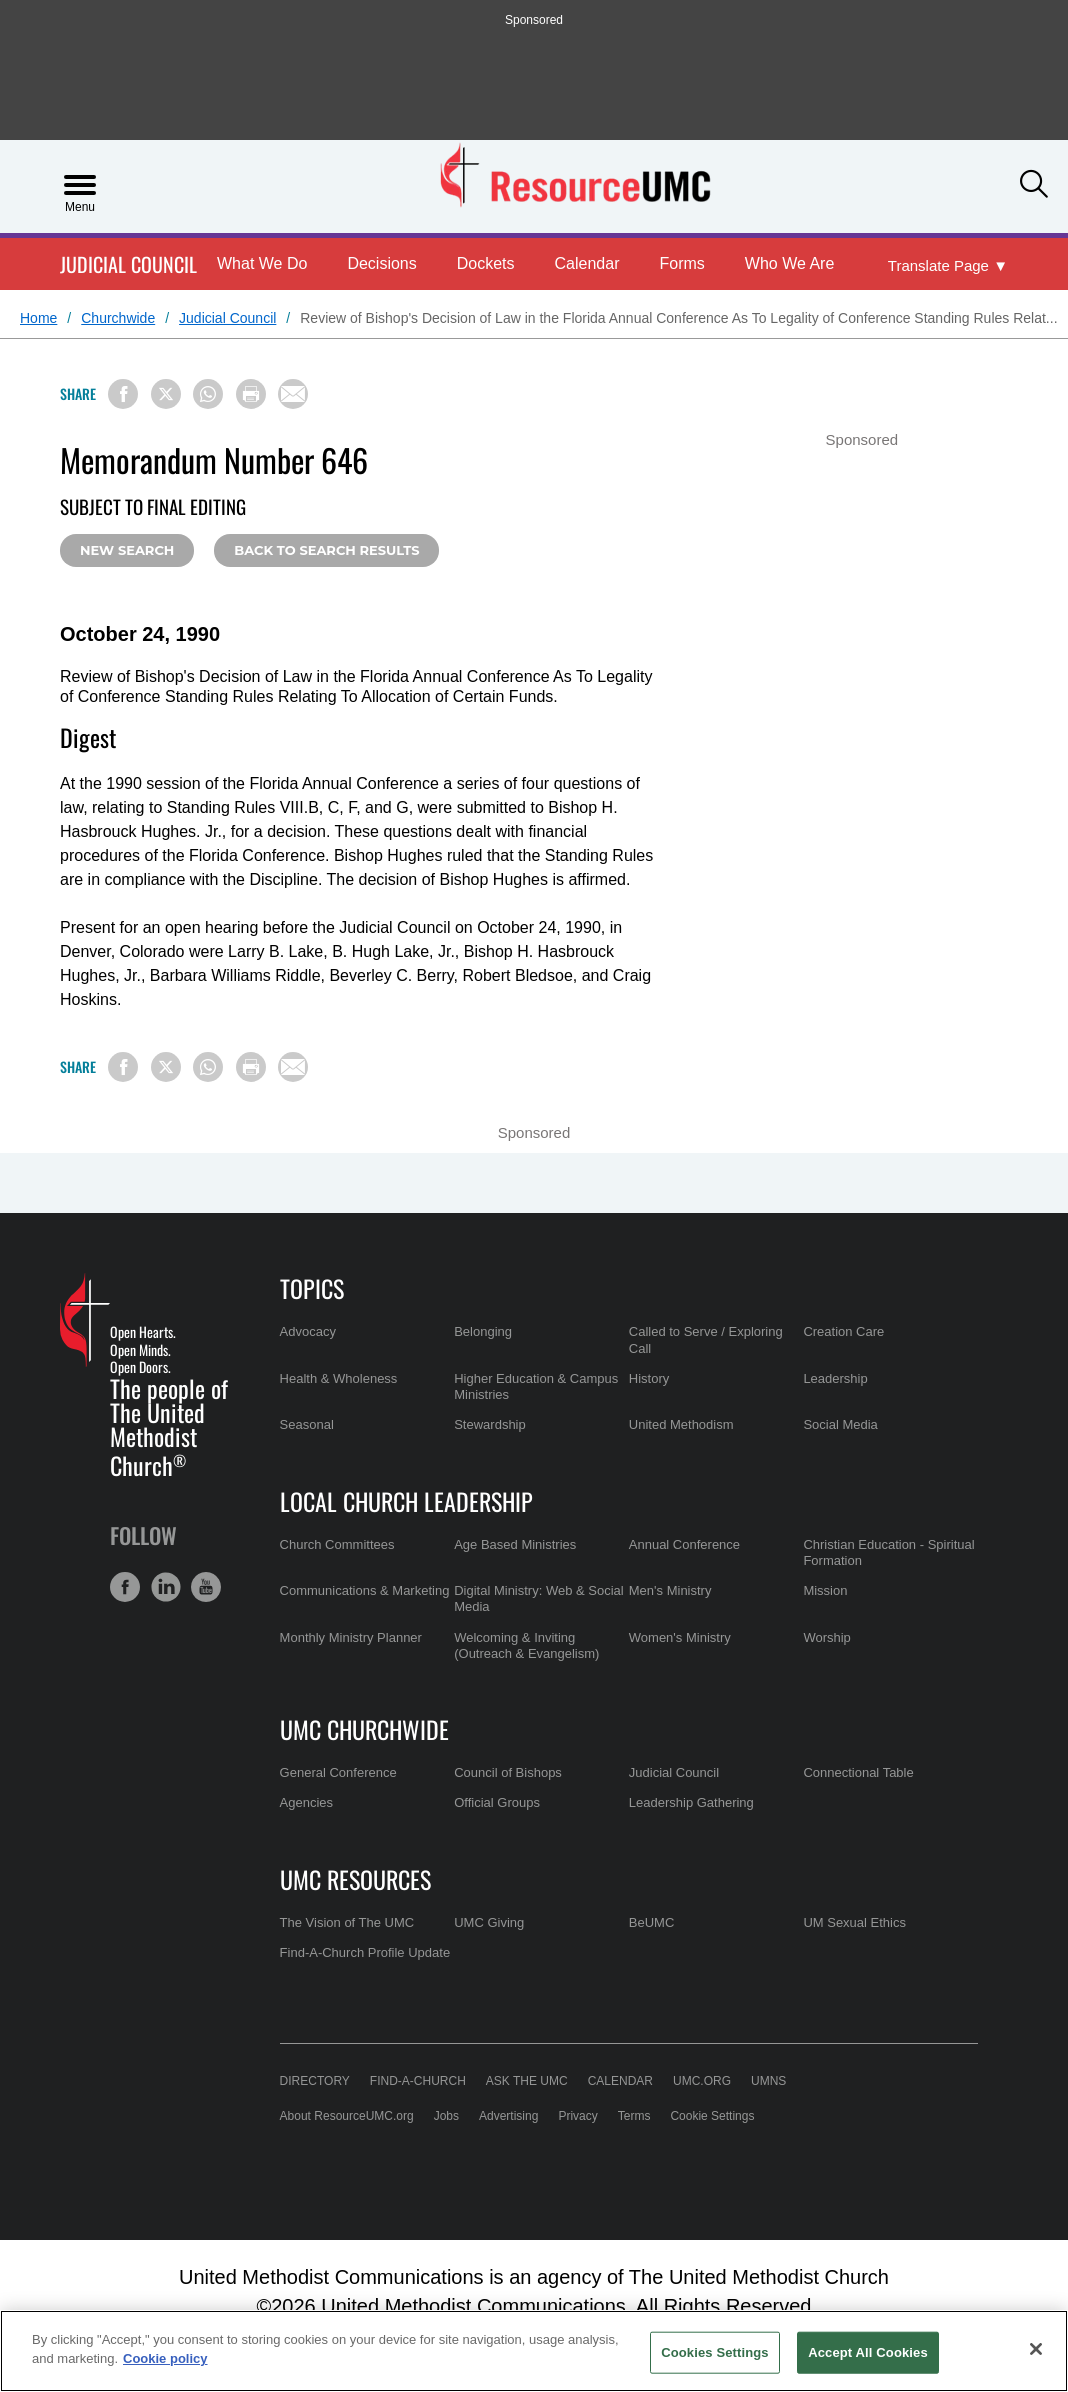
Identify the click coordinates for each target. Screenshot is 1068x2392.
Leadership (835, 1378)
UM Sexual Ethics (854, 1922)
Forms (682, 263)
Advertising (508, 2116)
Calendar (587, 263)
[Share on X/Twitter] (166, 394)
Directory (315, 2081)
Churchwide (118, 318)
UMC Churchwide (364, 1729)
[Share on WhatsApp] (208, 394)
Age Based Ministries (515, 1544)
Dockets (486, 263)
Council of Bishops (508, 1772)
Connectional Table (858, 1772)
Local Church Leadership (406, 1501)
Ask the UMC (527, 2081)
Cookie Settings (712, 2116)
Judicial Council (128, 264)
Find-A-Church (418, 2081)
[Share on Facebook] (123, 394)
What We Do (262, 263)
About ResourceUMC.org (347, 2116)
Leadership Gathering (691, 1802)
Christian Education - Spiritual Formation (888, 1552)
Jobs (446, 2116)
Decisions (381, 263)
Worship (826, 1637)
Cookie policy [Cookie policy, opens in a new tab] (165, 2358)
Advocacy (308, 1331)
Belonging (483, 1331)
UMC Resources (355, 1879)
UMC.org (702, 2081)
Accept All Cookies (868, 2352)
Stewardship (490, 1424)
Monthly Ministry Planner (351, 1637)
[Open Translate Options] (948, 266)
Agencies (306, 1802)
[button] (1034, 184)
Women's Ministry (680, 1637)
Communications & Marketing (365, 1590)
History (649, 1378)
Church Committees (337, 1544)
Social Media (840, 1424)
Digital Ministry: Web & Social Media (539, 1598)
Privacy (577, 2116)
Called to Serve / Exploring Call (706, 1339)
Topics (312, 1288)
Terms (634, 2116)
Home (38, 318)
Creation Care (843, 1331)
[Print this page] (251, 394)
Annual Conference (684, 1544)
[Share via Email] (293, 394)
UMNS (768, 2081)
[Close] (1036, 2349)
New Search (127, 550)
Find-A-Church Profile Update (365, 1952)
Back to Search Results (326, 550)
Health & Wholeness (339, 1378)
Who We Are (790, 263)
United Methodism (681, 1424)
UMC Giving (489, 1922)
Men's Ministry (670, 1590)
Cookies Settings (715, 2352)
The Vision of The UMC (347, 1922)
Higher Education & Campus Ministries (536, 1386)
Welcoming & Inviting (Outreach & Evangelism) (526, 1645)
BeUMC (652, 1922)
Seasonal (307, 1424)
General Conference (338, 1772)
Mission (825, 1590)
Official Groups (497, 1802)
